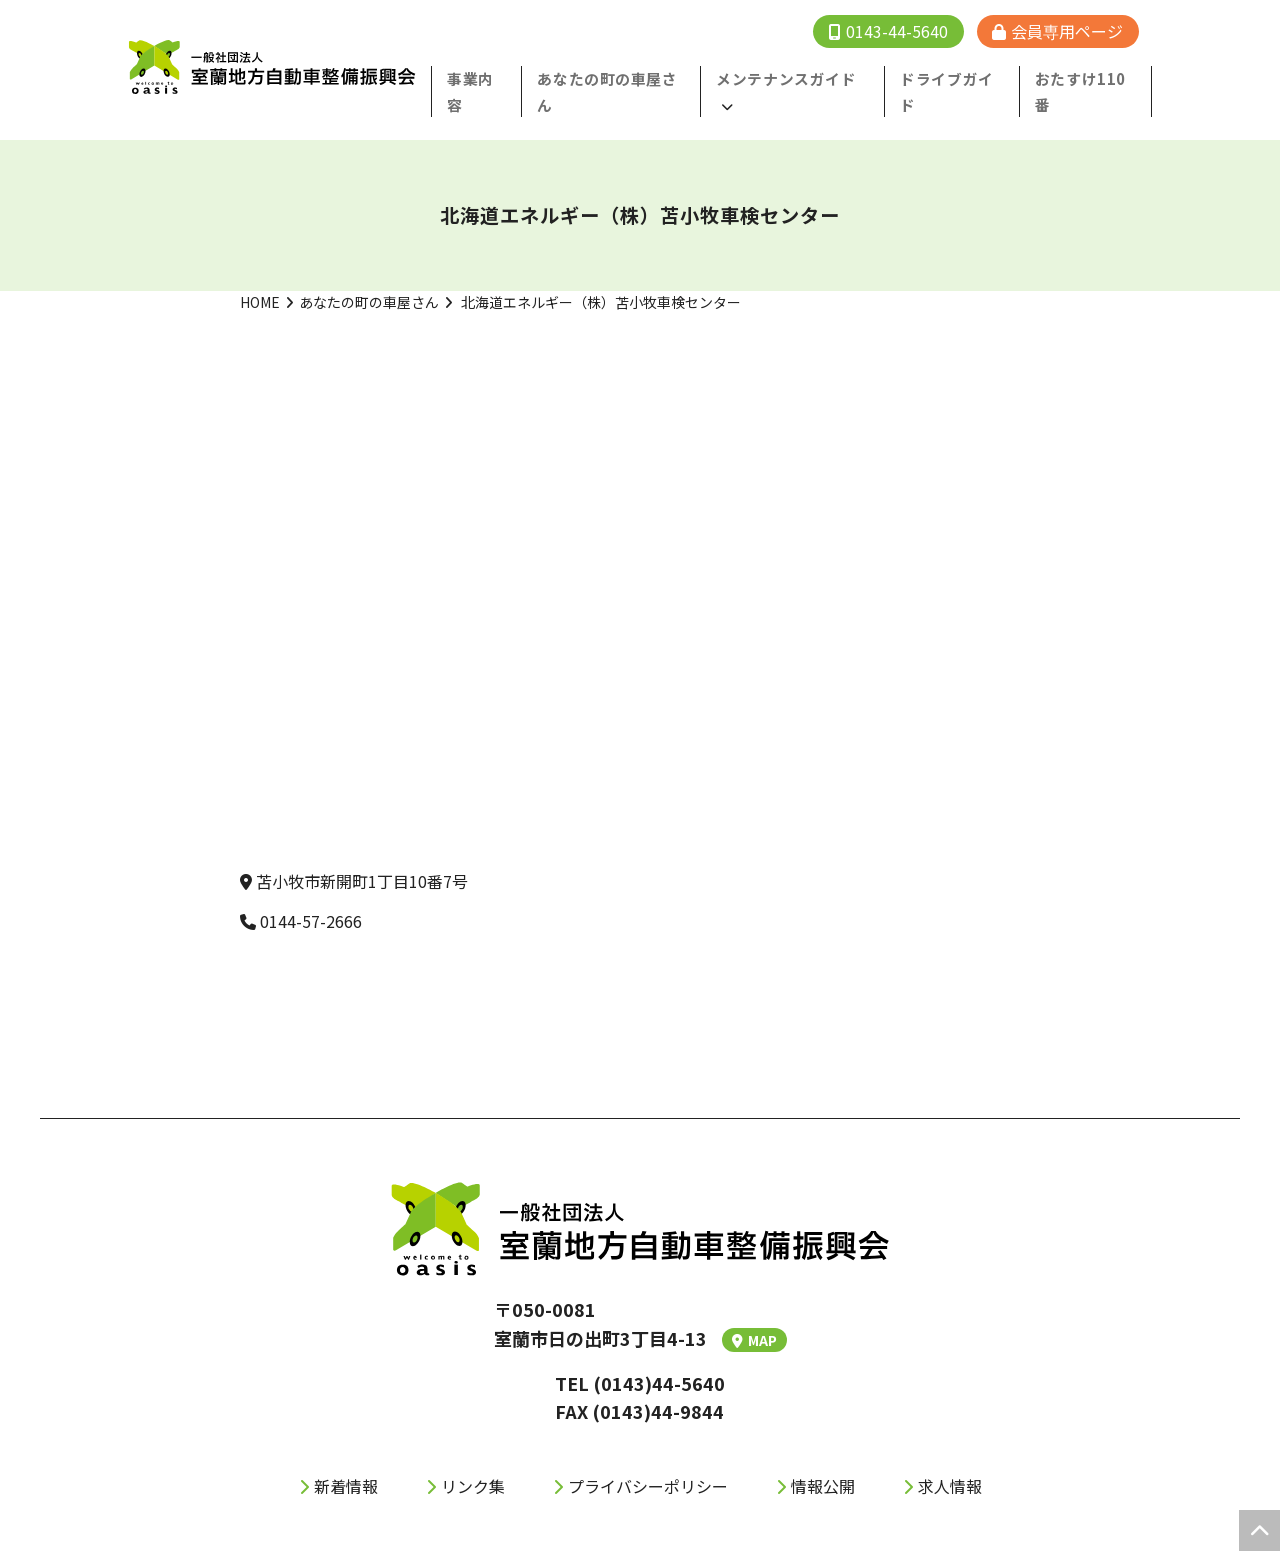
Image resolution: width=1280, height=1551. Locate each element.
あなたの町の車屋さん (369, 275)
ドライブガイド (962, 78)
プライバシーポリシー (648, 1459)
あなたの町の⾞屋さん (634, 78)
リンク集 (473, 1459)
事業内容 (505, 78)
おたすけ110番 (1089, 78)
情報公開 (823, 1459)
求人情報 (950, 1459)
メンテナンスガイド (798, 78)
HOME (260, 275)
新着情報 (346, 1459)
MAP (754, 1313)
